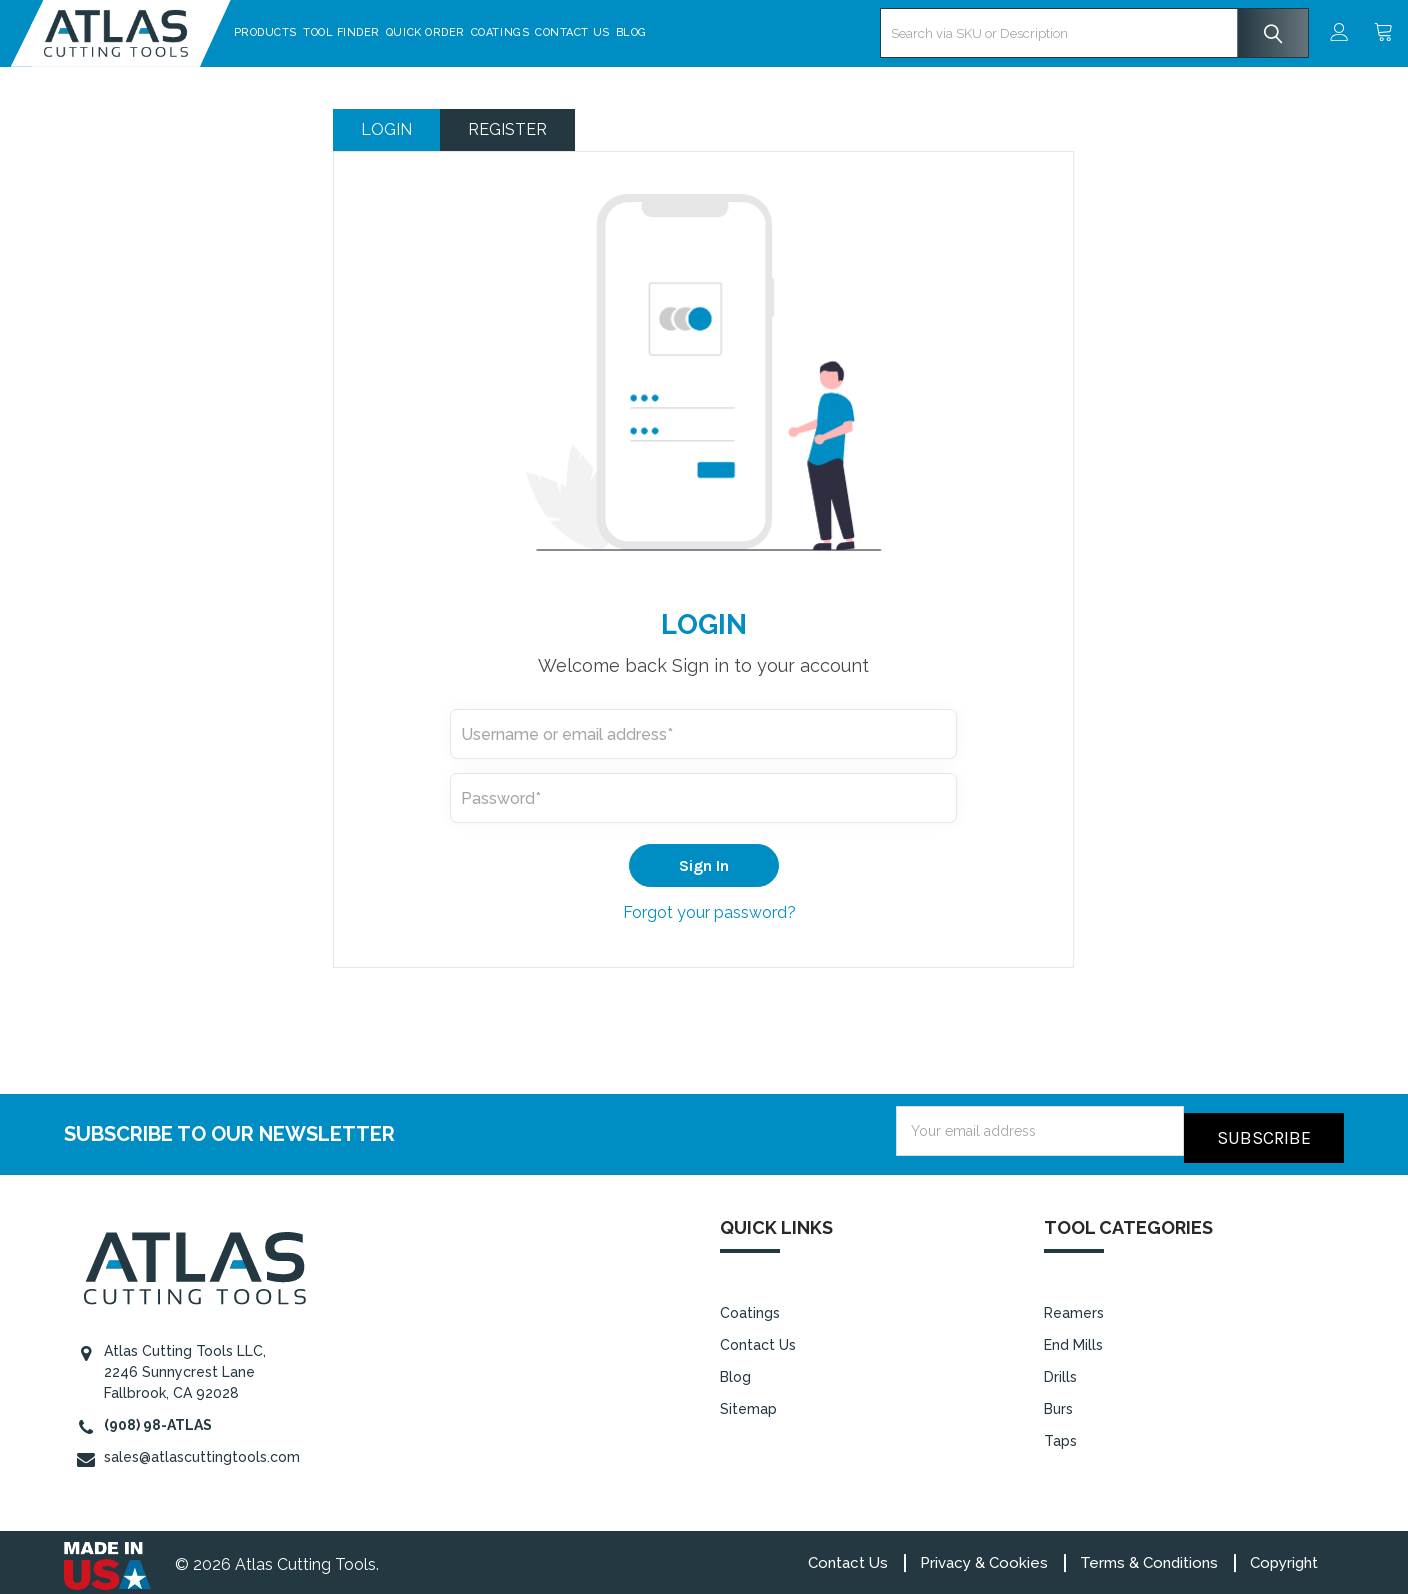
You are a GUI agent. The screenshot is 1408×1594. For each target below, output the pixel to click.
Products (318, 32)
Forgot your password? (709, 912)
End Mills (1073, 1338)
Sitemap (748, 1402)
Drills (1060, 1370)
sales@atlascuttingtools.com (202, 1450)
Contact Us (626, 32)
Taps (1060, 1434)
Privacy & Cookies (984, 1556)
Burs (1058, 1402)
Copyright (1284, 1556)
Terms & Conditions (1149, 1556)
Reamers (1074, 1306)
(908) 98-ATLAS (158, 1418)
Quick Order (478, 32)
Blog (684, 32)
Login (386, 129)
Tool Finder (394, 32)
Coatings (553, 32)
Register (507, 129)
